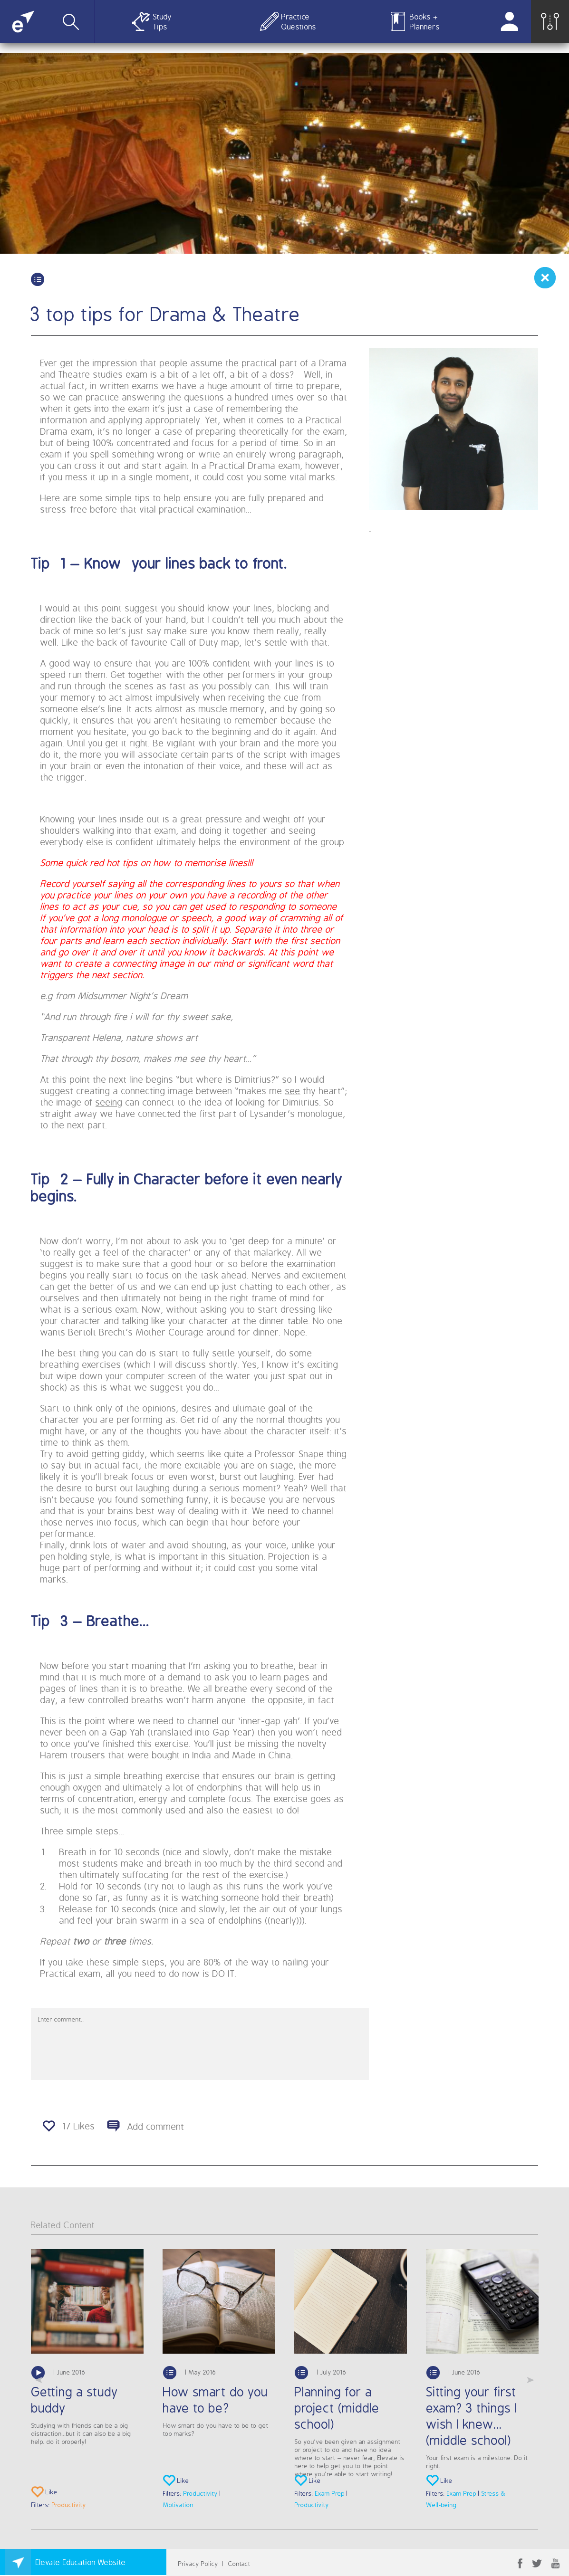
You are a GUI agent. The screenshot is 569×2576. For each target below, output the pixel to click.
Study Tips (162, 21)
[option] (87, 2379)
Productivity (69, 2504)
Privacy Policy (198, 2563)
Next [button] (530, 2380)
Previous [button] (38, 2380)
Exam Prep (330, 2493)
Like (44, 2492)
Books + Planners (425, 21)
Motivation (178, 2504)
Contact (239, 2563)
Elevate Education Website (81, 2562)
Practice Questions (296, 21)
